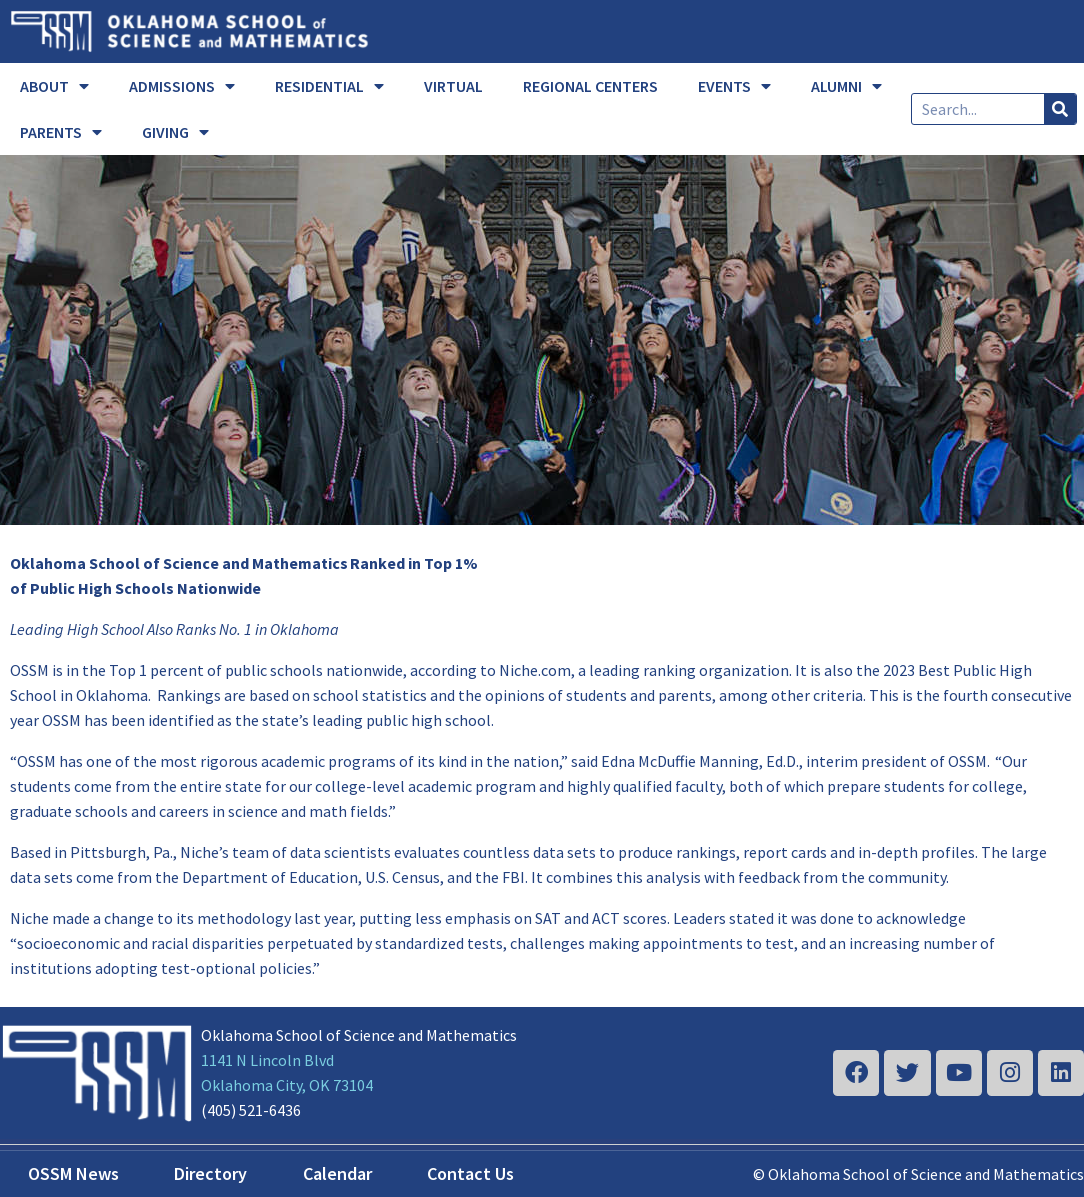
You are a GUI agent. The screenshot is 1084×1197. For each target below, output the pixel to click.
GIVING (175, 132)
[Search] (1060, 109)
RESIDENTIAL (329, 86)
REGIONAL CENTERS (590, 86)
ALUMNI (846, 86)
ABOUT (54, 86)
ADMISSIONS (182, 86)
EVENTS (734, 86)
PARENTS (61, 132)
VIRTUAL (453, 86)
